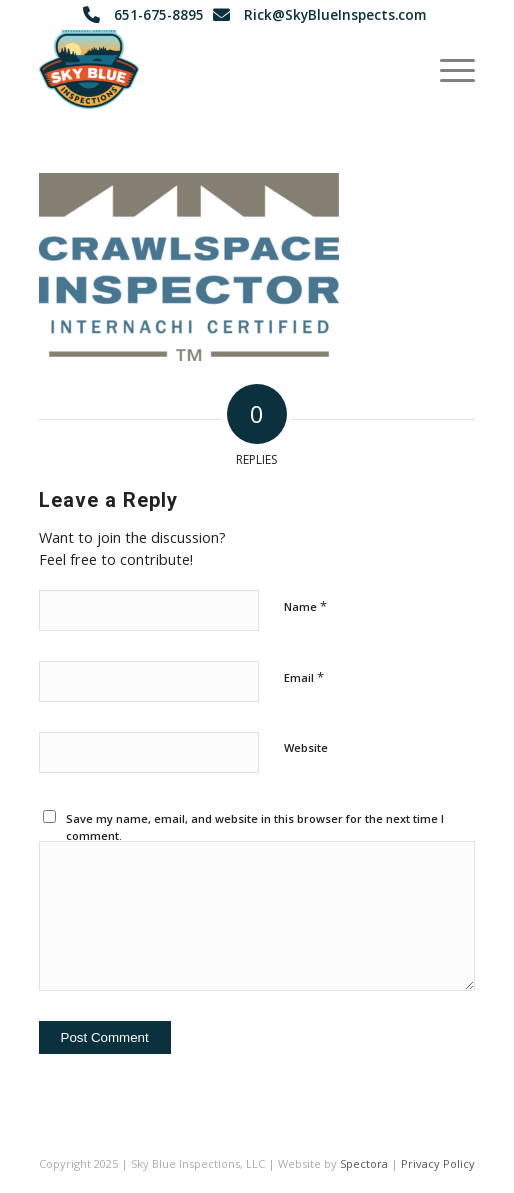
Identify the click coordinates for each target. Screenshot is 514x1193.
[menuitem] (447, 69)
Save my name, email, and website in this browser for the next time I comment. (255, 827)
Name (305, 606)
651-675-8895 (159, 14)
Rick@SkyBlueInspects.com (335, 14)
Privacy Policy (438, 1163)
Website (306, 747)
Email (304, 677)
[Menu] (447, 69)
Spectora (364, 1163)
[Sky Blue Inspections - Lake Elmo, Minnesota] (214, 69)
